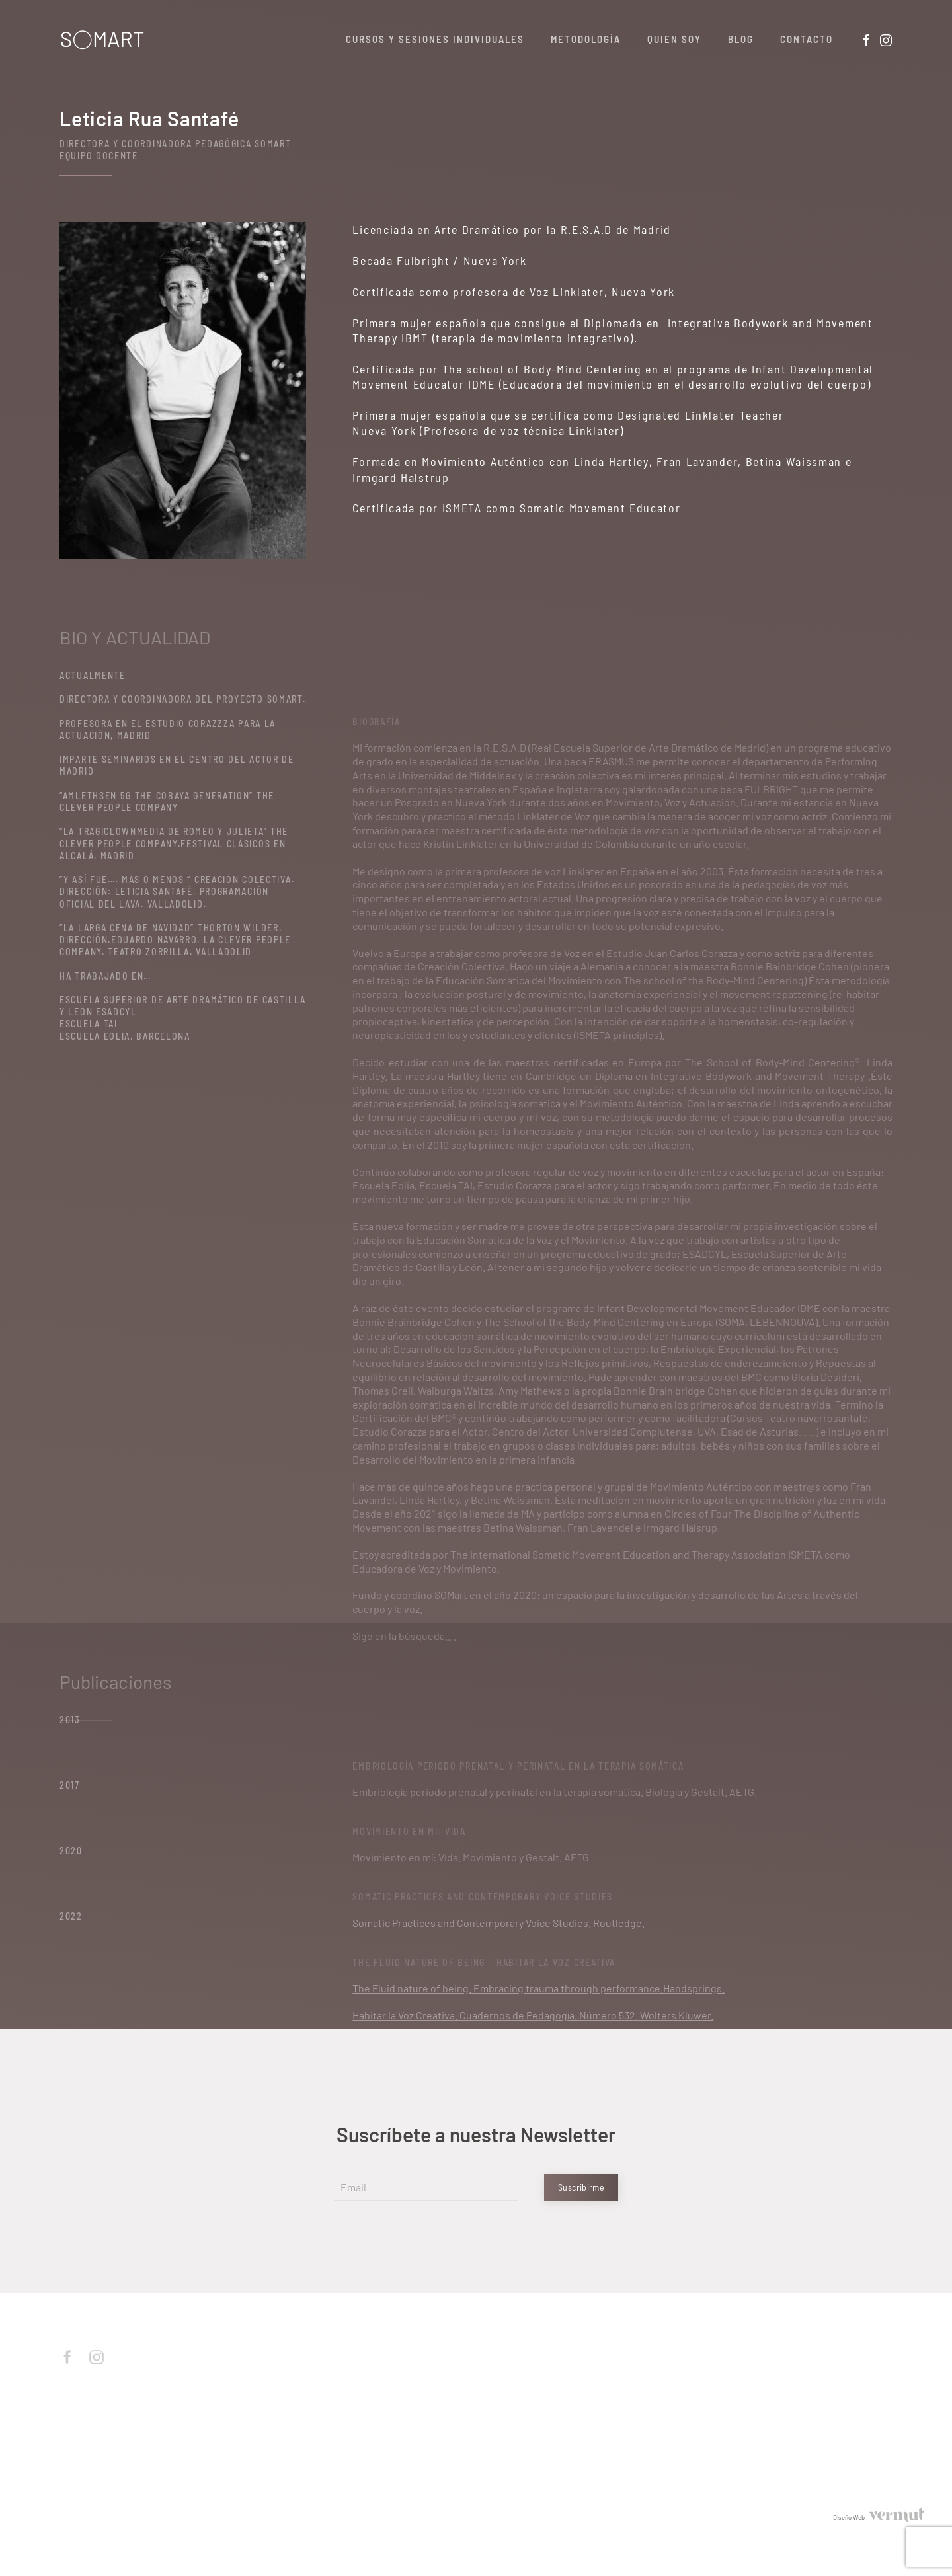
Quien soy (674, 39)
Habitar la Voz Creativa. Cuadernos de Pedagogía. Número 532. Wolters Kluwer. (532, 2015)
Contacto (806, 39)
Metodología (586, 39)
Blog (741, 39)
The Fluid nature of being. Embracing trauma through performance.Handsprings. (538, 1988)
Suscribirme (581, 2187)
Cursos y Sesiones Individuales (435, 39)
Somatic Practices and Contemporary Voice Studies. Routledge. (498, 1922)
